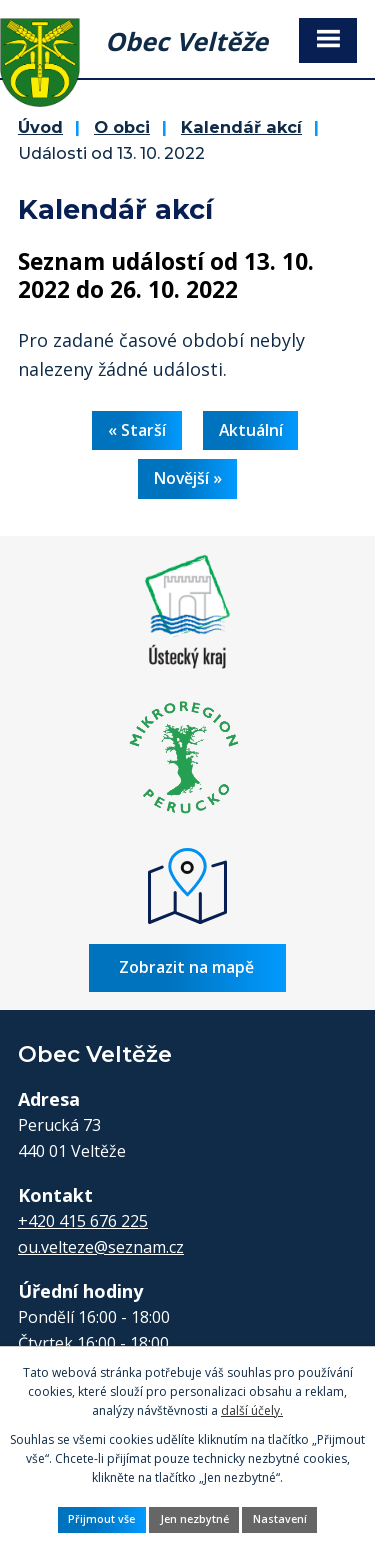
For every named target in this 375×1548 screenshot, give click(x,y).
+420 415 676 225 (83, 1221)
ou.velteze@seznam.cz (101, 1247)
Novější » (188, 478)
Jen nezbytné (194, 1519)
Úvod (40, 127)
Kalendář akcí (241, 127)
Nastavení (280, 1519)
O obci (122, 127)
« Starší (137, 430)
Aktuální (251, 430)
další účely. (252, 1410)
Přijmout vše (101, 1519)
